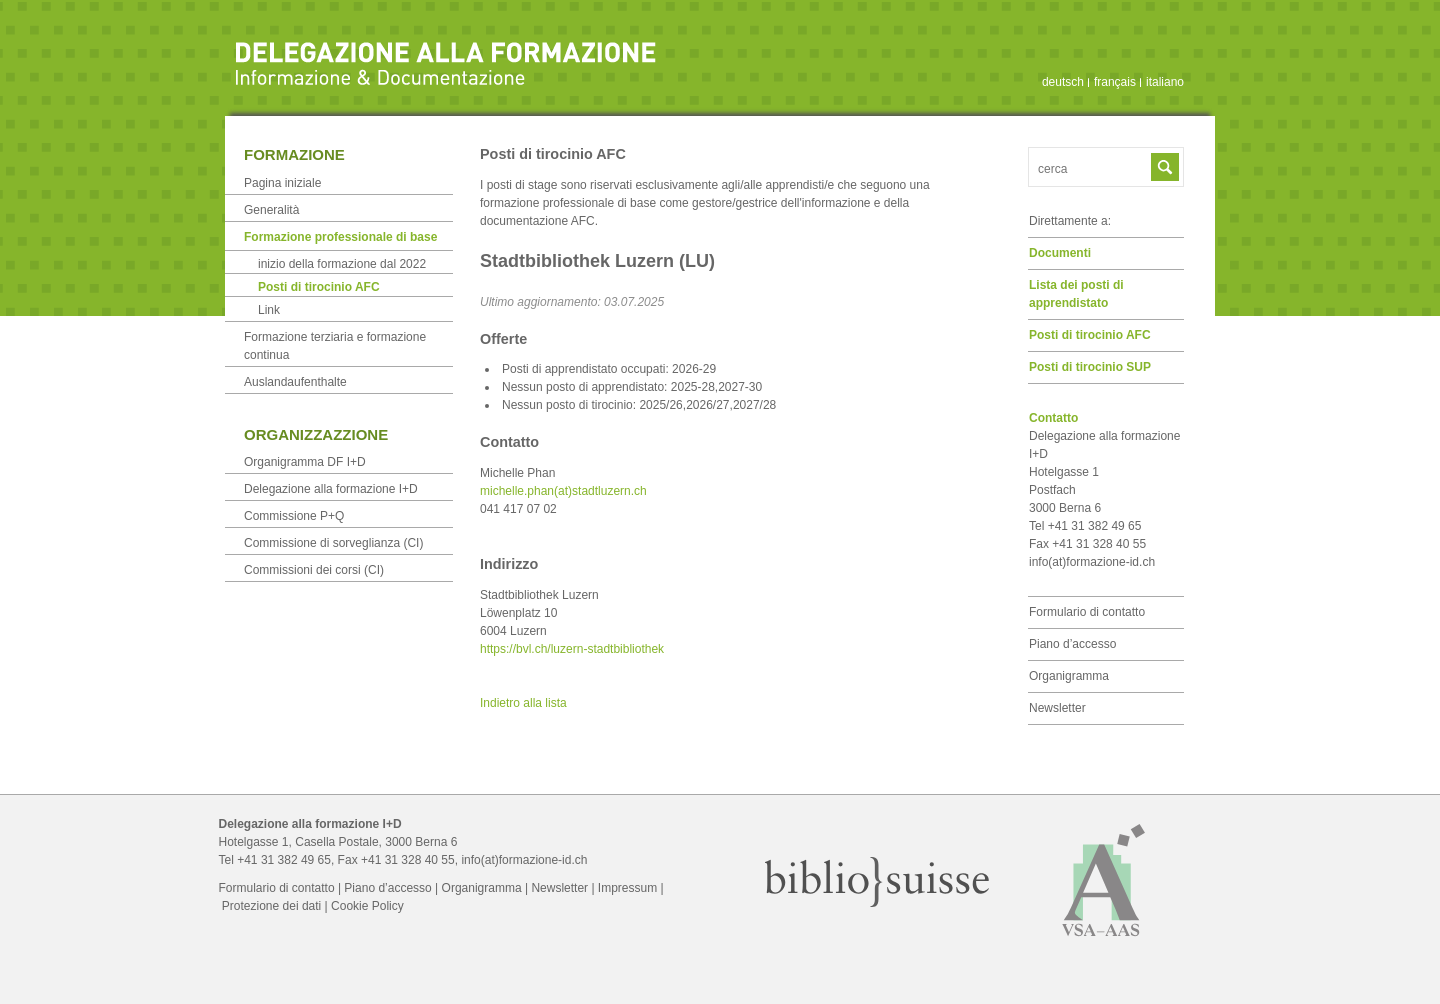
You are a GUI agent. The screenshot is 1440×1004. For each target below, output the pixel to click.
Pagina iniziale (282, 183)
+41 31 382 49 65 (284, 860)
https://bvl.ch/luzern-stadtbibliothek (572, 649)
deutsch (1063, 82)
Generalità (271, 210)
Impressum (627, 888)
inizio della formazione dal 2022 (342, 264)
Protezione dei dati (271, 906)
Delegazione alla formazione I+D (331, 489)
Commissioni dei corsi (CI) (314, 570)
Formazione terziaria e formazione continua (335, 346)
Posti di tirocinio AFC (1090, 335)
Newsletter (1057, 708)
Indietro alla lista (523, 703)
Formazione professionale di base (340, 237)
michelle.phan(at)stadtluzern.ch (563, 491)
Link (269, 310)
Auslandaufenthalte (295, 382)
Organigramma (1069, 676)
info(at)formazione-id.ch (1092, 562)
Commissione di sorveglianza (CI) (333, 543)
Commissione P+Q (294, 516)
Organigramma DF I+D (305, 462)
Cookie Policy (367, 906)
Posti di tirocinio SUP (1090, 367)
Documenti (1060, 253)
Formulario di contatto (1087, 612)
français (1115, 82)
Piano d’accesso (1072, 644)
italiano (1165, 82)
